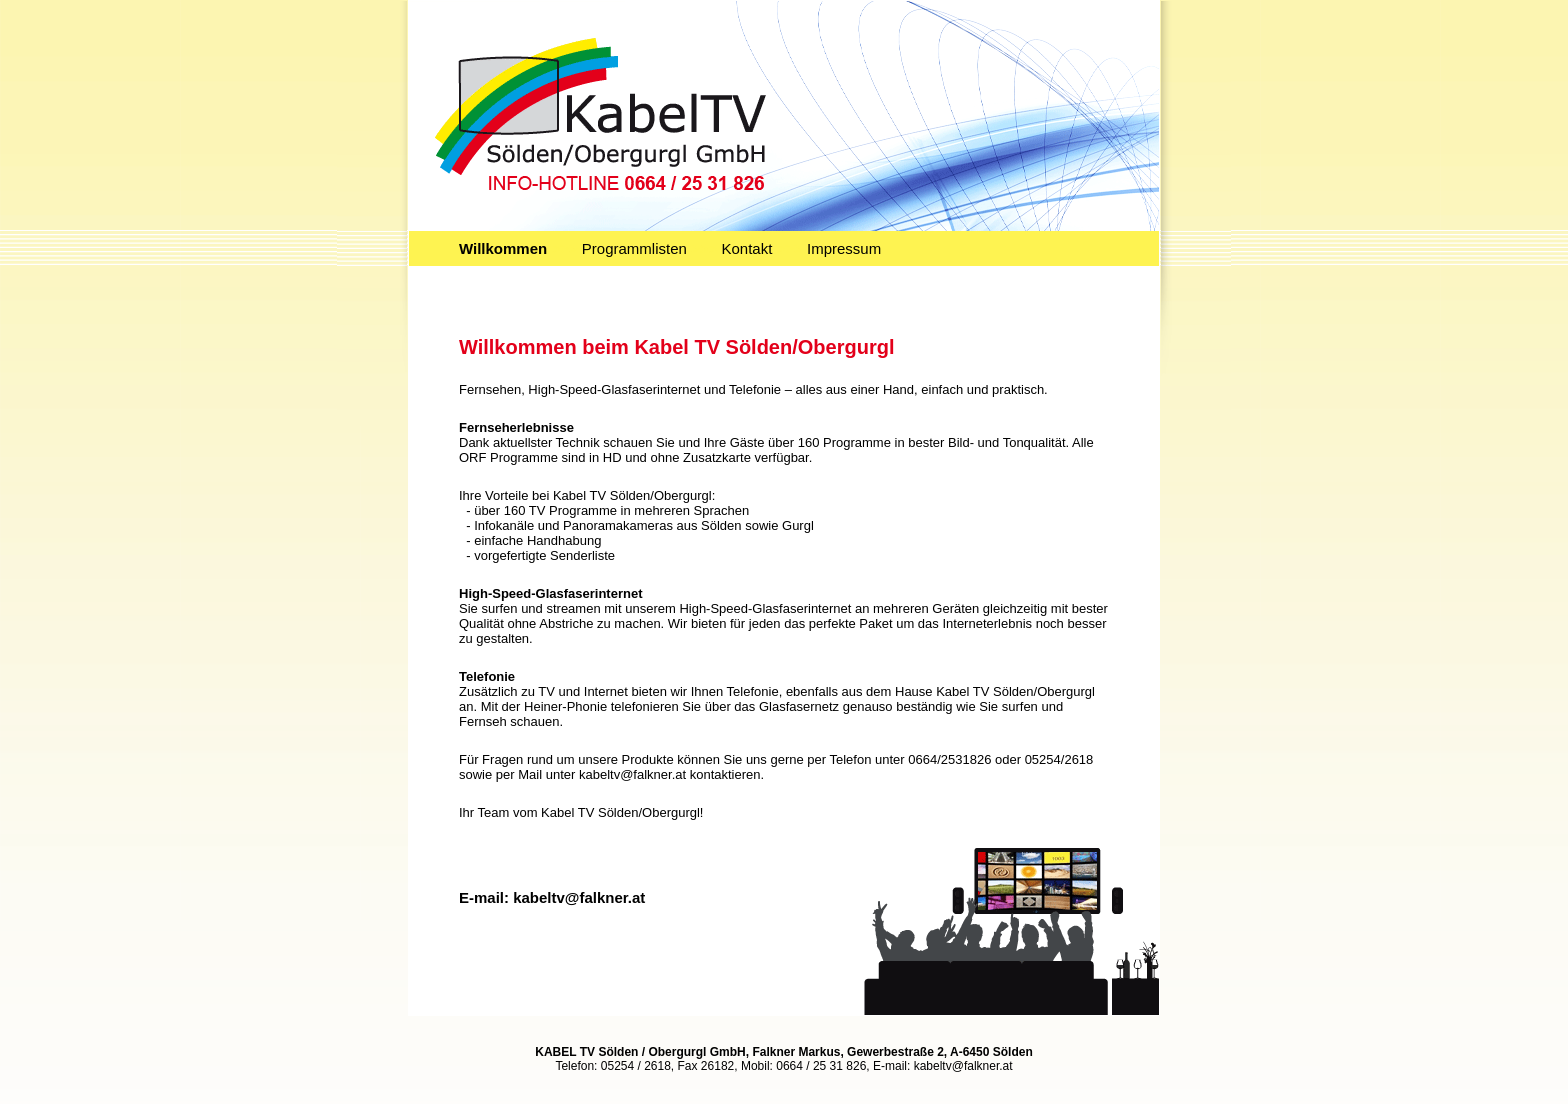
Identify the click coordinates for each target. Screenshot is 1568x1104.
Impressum (844, 248)
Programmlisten (634, 248)
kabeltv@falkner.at (963, 1066)
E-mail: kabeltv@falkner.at (552, 897)
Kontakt (747, 248)
